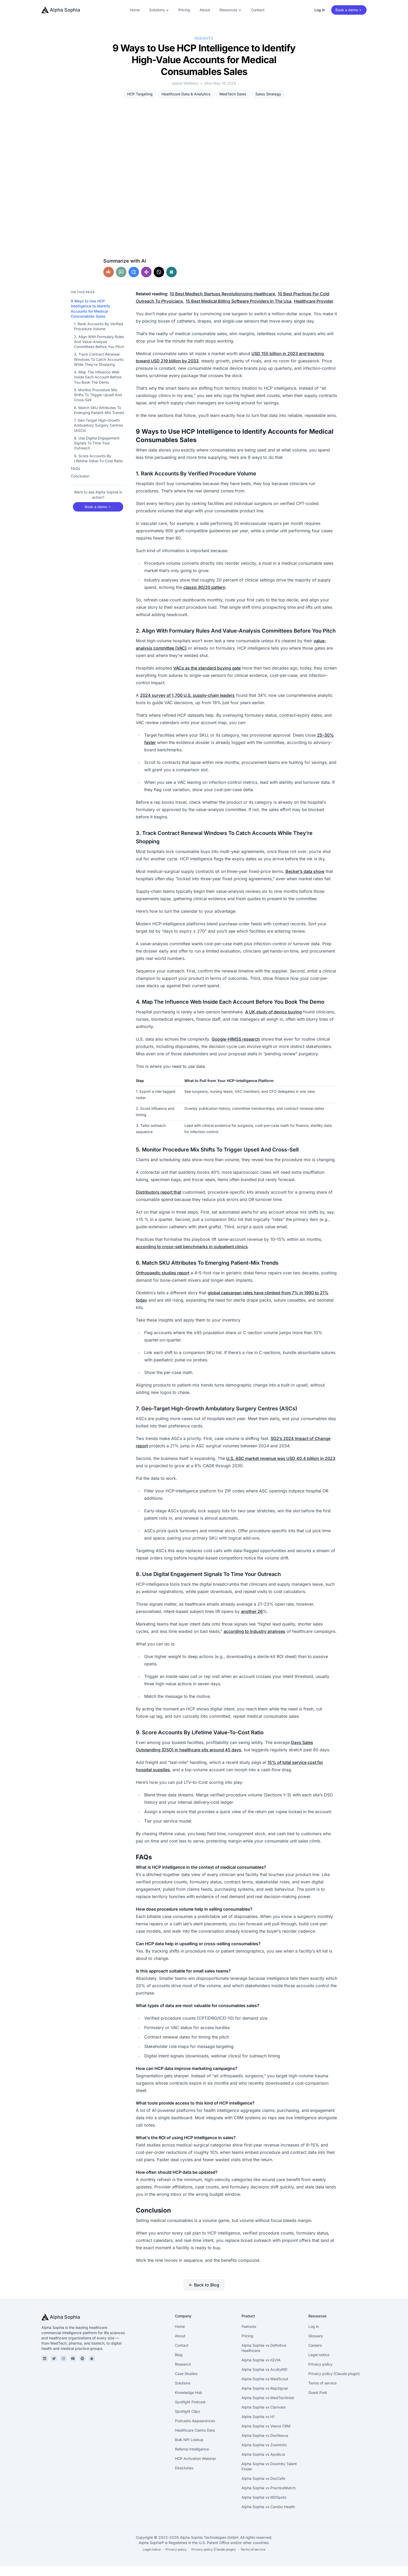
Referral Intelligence (192, 2459)
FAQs (75, 478)
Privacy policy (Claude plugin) (334, 2383)
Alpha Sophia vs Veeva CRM (266, 2435)
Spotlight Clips (187, 2421)
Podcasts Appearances (195, 2430)
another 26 (252, 1621)
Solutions (182, 2392)
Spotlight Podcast (190, 2411)
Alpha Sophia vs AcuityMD (264, 2379)
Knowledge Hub (188, 2402)
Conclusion (80, 486)
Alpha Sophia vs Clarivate (263, 2417)
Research (183, 2374)
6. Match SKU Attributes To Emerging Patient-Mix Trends (99, 420)
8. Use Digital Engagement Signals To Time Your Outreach (97, 452)
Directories (184, 2477)
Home (135, 10)
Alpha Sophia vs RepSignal (264, 2398)
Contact (258, 10)
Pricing (184, 10)
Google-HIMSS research (236, 1048)
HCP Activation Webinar (195, 2468)
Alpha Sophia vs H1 (258, 2426)
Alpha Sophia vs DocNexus (264, 2445)
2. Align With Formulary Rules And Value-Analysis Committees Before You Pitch (99, 351)
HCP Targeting (140, 94)
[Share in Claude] (108, 281)
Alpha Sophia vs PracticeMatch (268, 2497)
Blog (178, 2364)
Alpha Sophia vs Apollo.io (263, 2464)
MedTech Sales (232, 94)
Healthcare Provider (313, 310)
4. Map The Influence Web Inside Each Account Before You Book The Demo (97, 386)
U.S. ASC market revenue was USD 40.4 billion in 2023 (280, 1468)
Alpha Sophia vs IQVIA (261, 2369)
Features (248, 2336)
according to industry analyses (254, 1641)
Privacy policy (320, 2374)
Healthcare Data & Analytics (186, 94)
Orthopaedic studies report (162, 1282)
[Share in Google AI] (133, 281)
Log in (319, 10)
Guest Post (317, 2402)
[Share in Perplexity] (171, 281)
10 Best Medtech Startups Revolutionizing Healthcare (222, 303)
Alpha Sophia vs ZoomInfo (264, 2454)
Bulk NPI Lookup (189, 2449)
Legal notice (318, 2364)
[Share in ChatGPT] (121, 281)
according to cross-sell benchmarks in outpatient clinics (192, 1256)
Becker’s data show (305, 881)
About (205, 10)
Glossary (315, 2345)
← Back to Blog (204, 2294)
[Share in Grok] (159, 281)
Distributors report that (158, 1201)
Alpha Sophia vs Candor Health (268, 2516)
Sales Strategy (268, 94)
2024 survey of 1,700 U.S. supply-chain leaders (187, 705)
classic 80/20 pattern (204, 597)
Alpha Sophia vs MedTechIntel (267, 2407)
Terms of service (322, 2392)
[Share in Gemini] (146, 281)
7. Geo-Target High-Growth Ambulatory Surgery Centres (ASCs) (98, 435)
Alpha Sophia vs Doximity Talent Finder (269, 2476)
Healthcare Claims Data (195, 2440)
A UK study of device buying (273, 1021)
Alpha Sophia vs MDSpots (263, 2507)
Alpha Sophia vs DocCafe (263, 2488)
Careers (315, 2355)
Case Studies (186, 2383)
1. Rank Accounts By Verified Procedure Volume (98, 336)
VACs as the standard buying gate (207, 677)
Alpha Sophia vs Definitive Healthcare (263, 2357)
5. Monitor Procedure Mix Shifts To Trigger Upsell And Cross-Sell (98, 404)
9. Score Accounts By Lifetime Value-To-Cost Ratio (98, 468)
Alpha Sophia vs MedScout (264, 2388)
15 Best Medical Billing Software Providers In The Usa (238, 310)
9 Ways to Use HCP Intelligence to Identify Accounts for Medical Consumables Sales (90, 318)
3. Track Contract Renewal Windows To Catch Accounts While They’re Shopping (99, 369)
